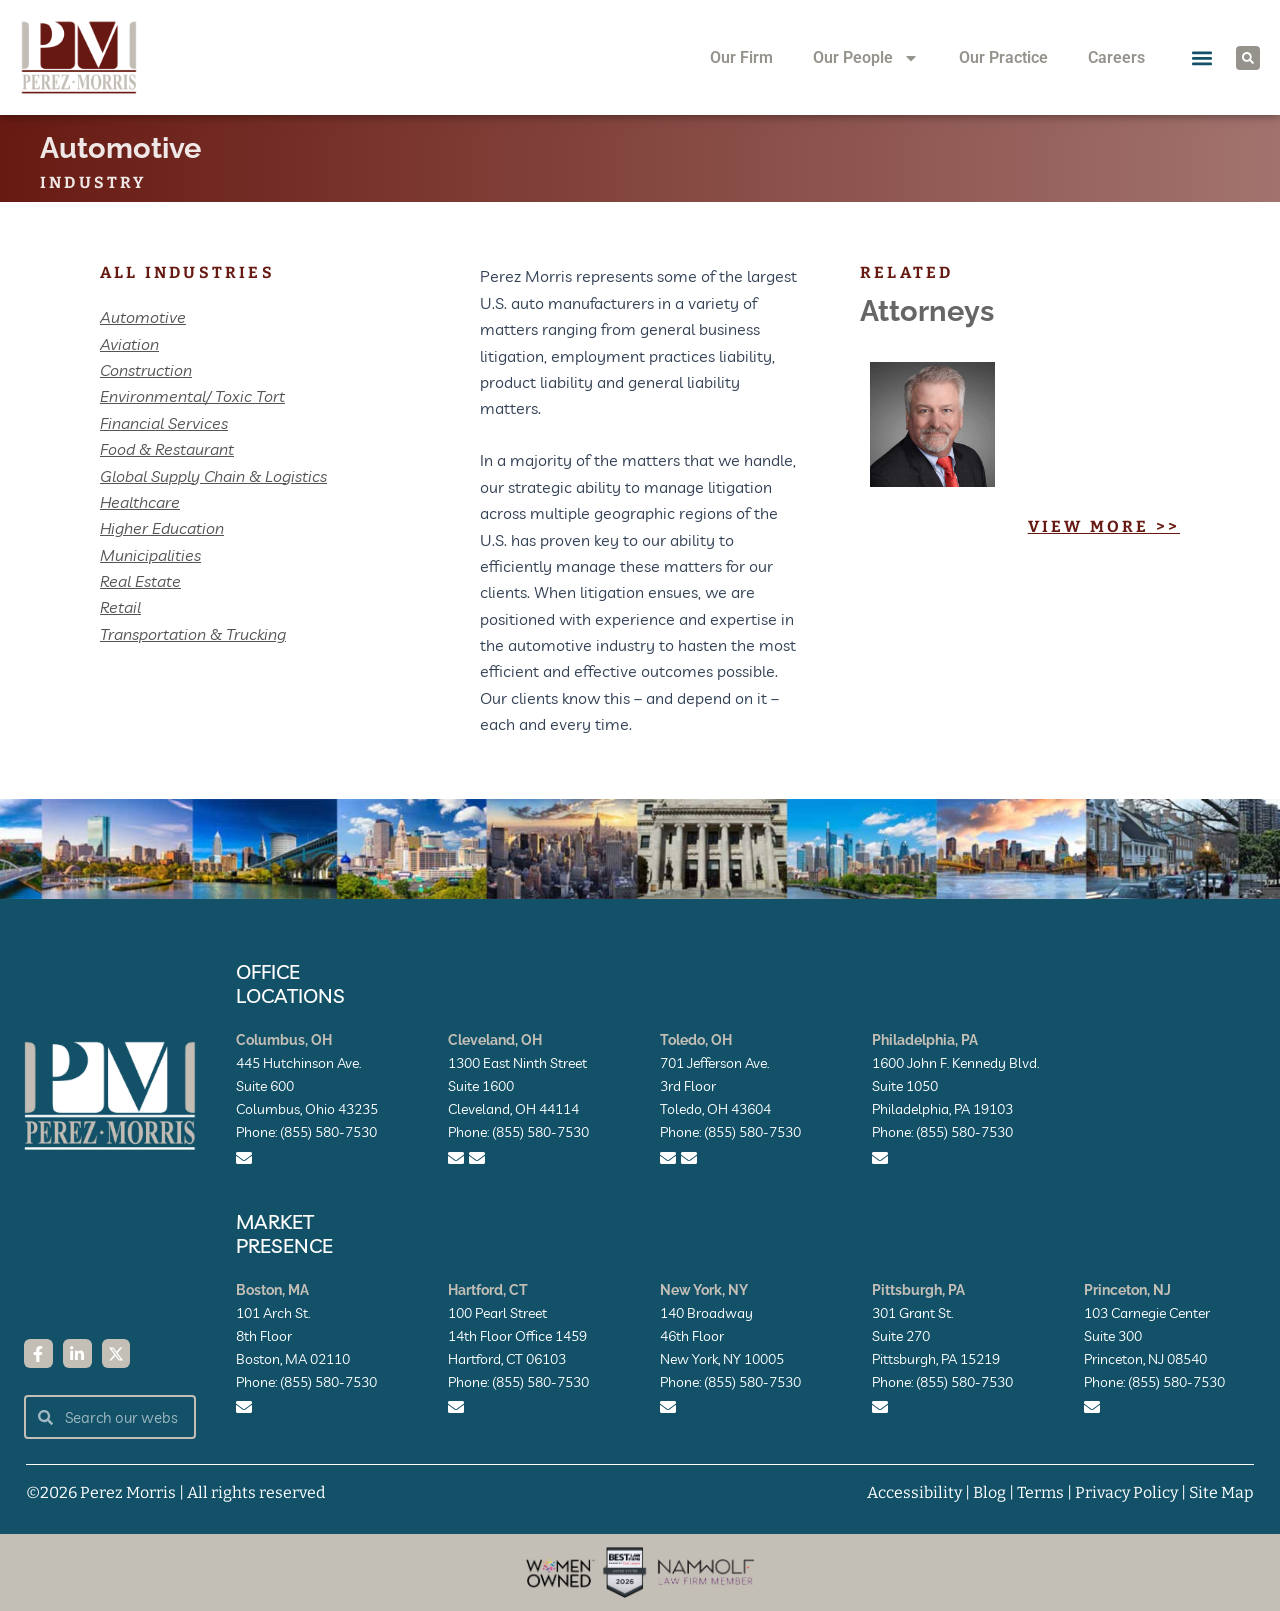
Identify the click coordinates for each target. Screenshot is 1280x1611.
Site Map (1221, 1492)
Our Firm (741, 57)
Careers (1116, 57)
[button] (1201, 57)
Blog (989, 1492)
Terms (1040, 1492)
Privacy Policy (1126, 1492)
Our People (866, 58)
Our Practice (1003, 57)
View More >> (1104, 526)
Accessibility (914, 1492)
